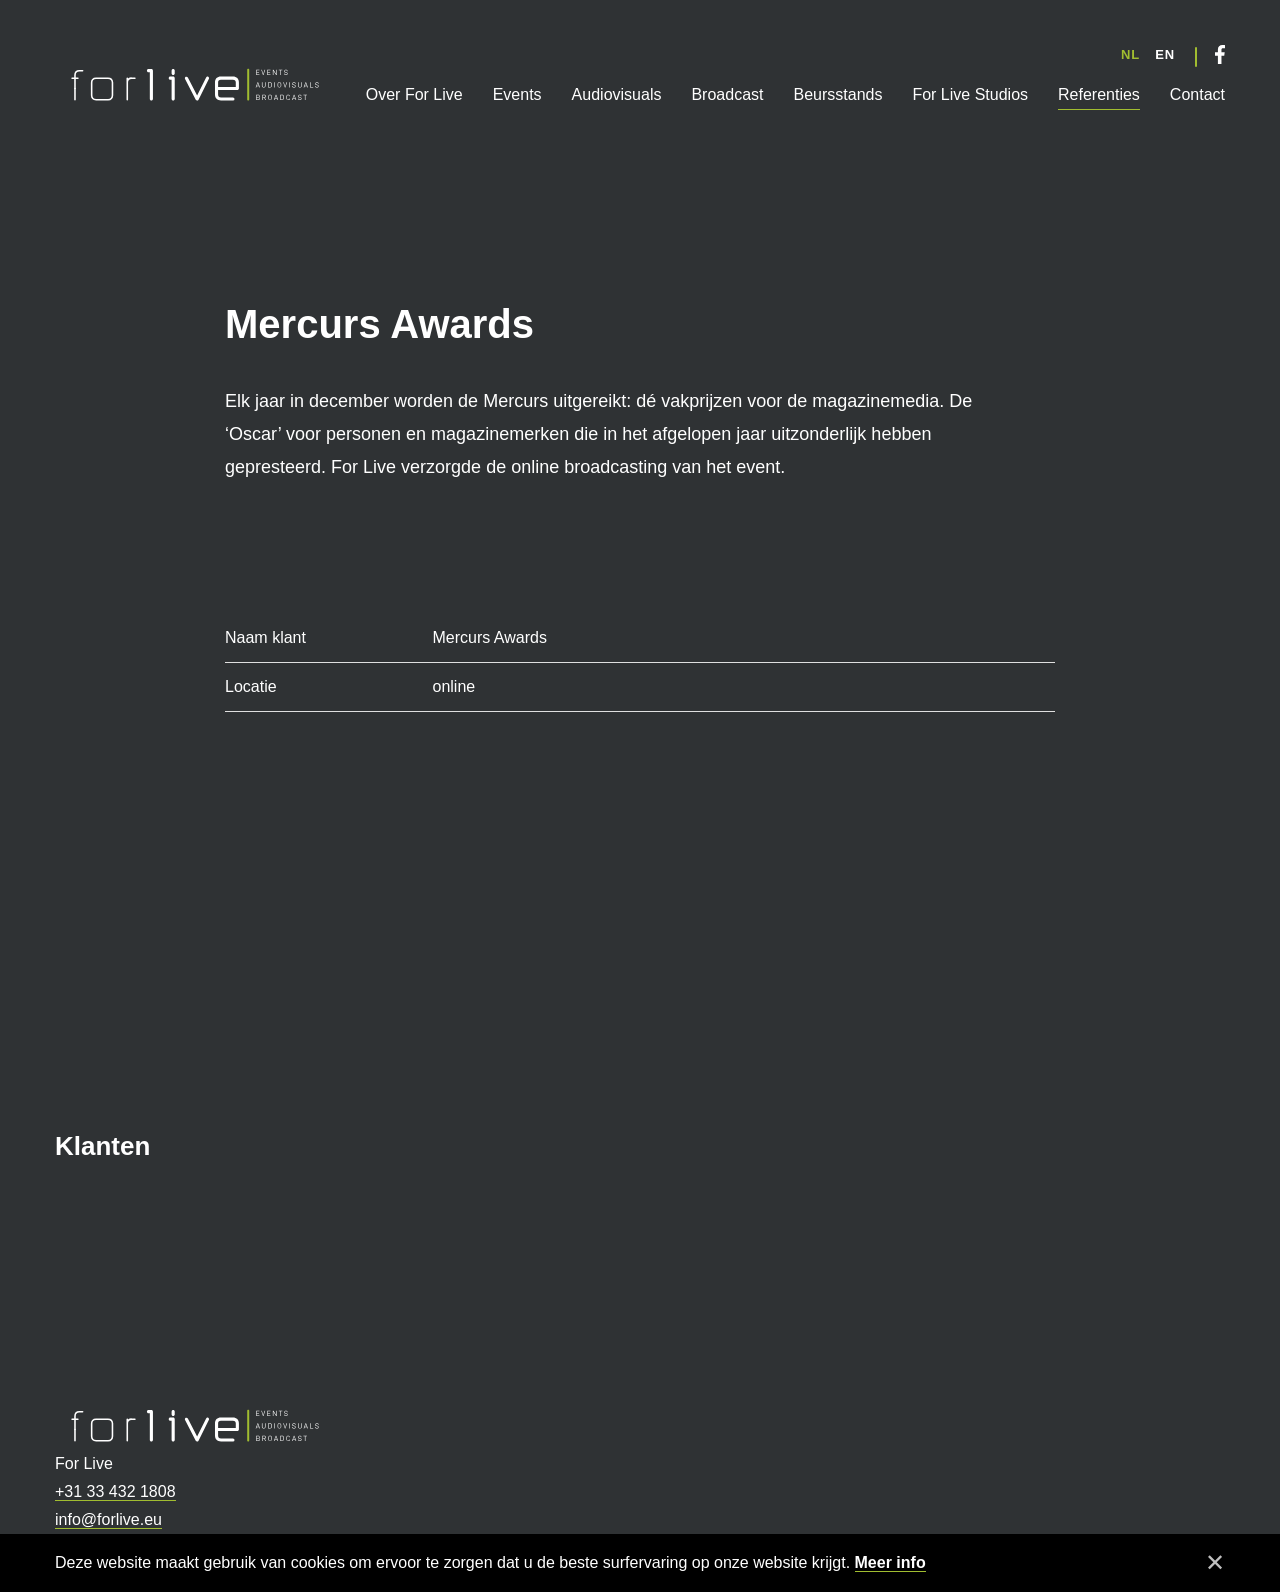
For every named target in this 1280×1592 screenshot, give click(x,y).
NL (1130, 54)
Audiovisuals (617, 94)
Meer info (890, 1562)
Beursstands (837, 94)
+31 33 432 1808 (115, 1491)
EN (1165, 54)
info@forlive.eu (108, 1519)
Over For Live (414, 94)
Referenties (1099, 94)
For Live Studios (970, 94)
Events (517, 94)
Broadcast (727, 94)
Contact (1197, 94)
